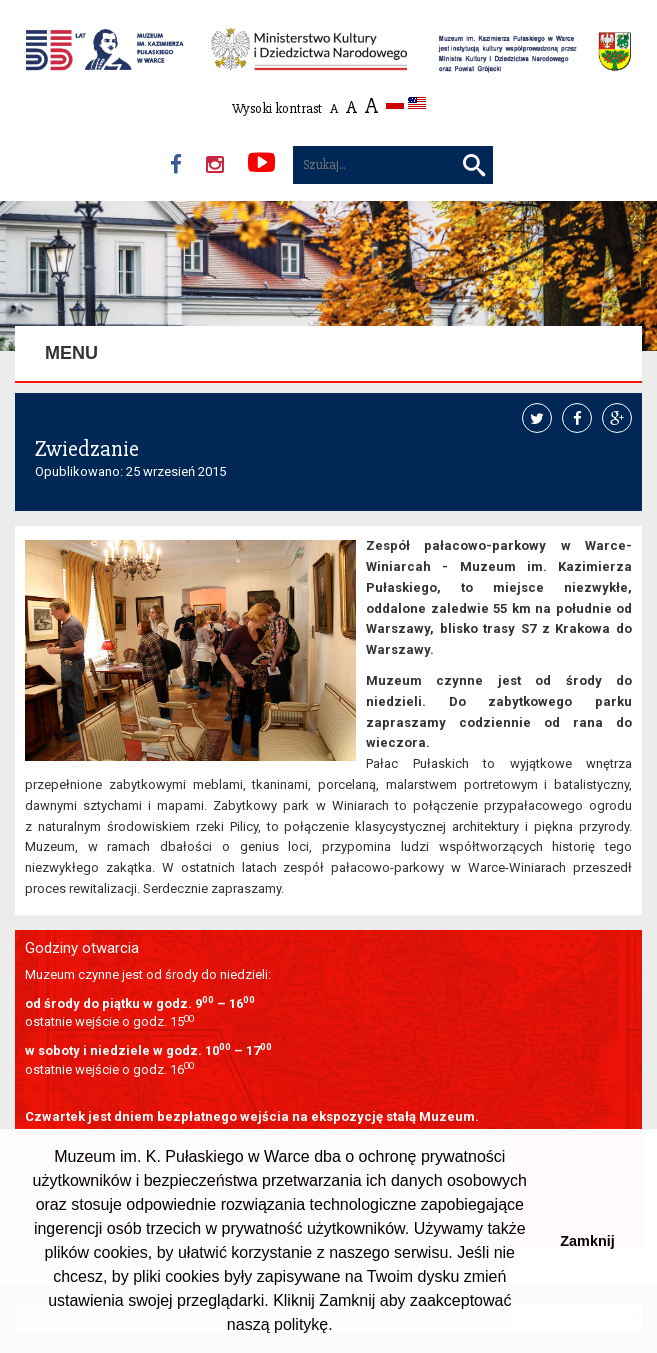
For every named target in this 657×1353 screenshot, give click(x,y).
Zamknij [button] (587, 1241)
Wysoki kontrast (277, 108)
